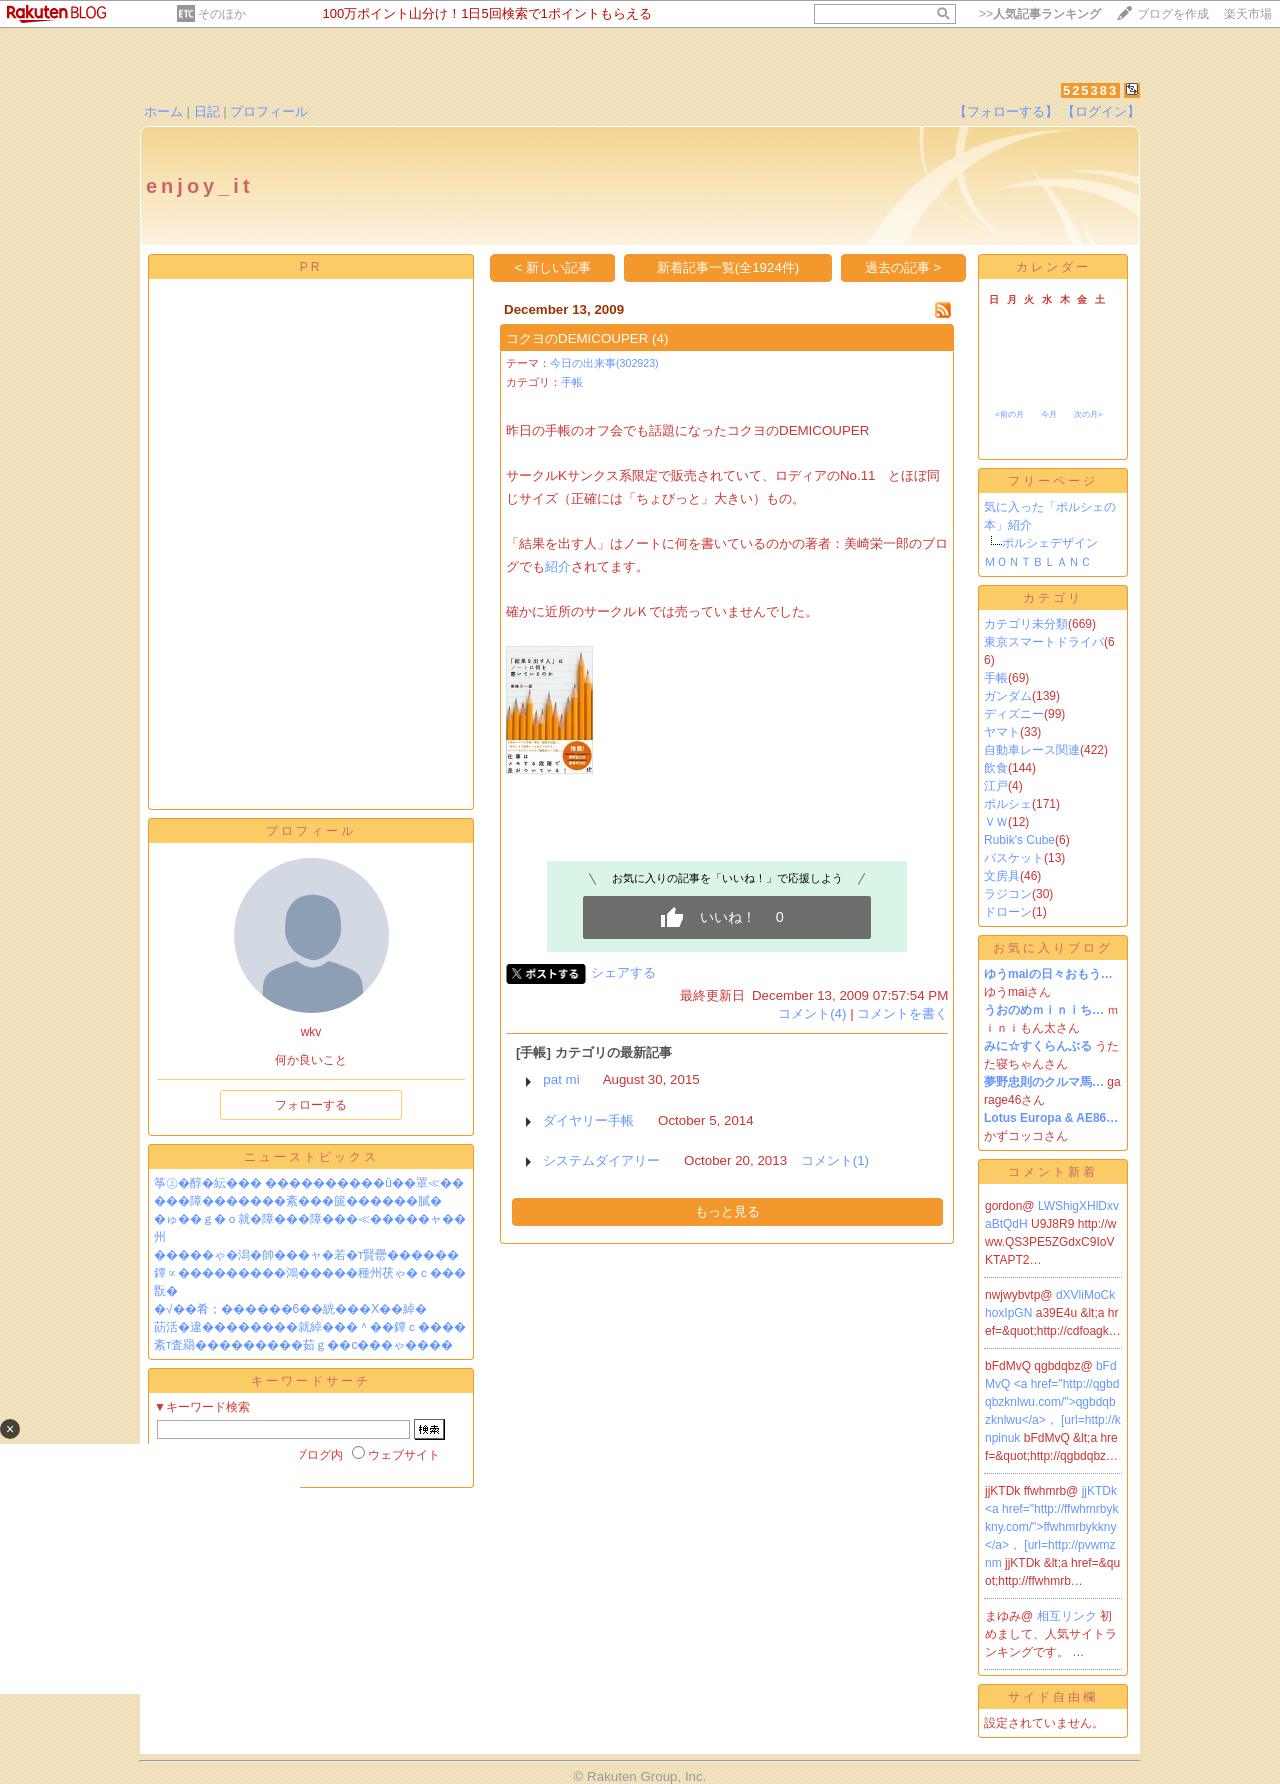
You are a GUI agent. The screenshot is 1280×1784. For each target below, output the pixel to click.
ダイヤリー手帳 (588, 1120)
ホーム (163, 111)
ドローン (1008, 912)
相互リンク (1068, 1616)
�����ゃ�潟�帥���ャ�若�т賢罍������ (307, 1255)
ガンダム (1008, 696)
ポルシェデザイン (1050, 543)
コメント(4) (812, 1013)
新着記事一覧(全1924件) (728, 267)
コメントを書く (902, 1013)
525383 (1090, 90)
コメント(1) (835, 1160)
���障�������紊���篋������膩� (298, 1201)
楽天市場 (1248, 14)
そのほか (222, 14)
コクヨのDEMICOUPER (577, 338)
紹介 (558, 566)
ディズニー (1014, 714)
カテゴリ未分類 (1026, 624)
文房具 (1002, 876)
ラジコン (1008, 894)
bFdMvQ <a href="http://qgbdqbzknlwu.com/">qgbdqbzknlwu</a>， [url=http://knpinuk (1053, 1402)
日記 (207, 111)
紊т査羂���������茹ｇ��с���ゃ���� (304, 1345)
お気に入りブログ (1053, 948)
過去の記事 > (903, 267)
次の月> (1088, 414)
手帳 (572, 382)
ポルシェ (1008, 804)
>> (1040, 14)
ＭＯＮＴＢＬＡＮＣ (1038, 562)
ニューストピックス (311, 1157)
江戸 (996, 786)
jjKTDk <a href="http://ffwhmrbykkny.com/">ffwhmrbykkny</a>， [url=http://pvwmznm (1051, 1527)
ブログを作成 (1173, 14)
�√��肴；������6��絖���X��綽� (290, 1309)
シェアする (623, 972)
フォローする (311, 1105)
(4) (660, 338)
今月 (1049, 414)
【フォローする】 (1006, 111)
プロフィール (269, 111)
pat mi (561, 1079)
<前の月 (1009, 414)
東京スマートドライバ (1044, 642)
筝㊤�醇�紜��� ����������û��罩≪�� (309, 1183)
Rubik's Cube (1019, 840)
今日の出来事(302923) (604, 363)
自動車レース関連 (1032, 750)
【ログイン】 (1101, 111)
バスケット (1014, 858)
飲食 (996, 768)
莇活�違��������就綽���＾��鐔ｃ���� (310, 1327)
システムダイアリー (601, 1160)
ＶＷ (996, 822)
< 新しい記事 (553, 267)
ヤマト (1002, 732)
